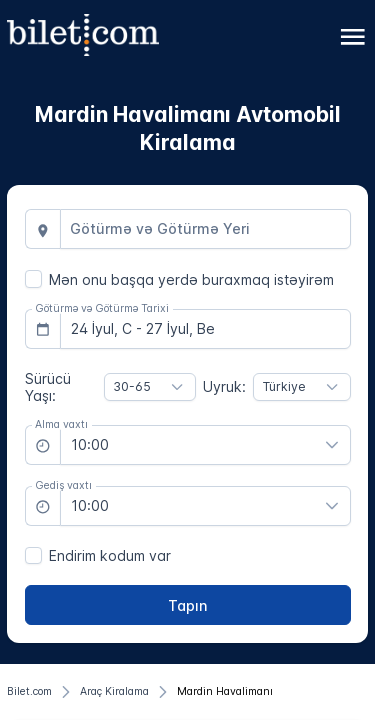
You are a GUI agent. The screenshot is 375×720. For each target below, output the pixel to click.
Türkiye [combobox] (284, 386)
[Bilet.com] (29, 692)
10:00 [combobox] (90, 444)
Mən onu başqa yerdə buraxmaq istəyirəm (191, 279)
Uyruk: (224, 386)
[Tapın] (188, 605)
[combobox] (205, 229)
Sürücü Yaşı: (48, 387)
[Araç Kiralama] (114, 692)
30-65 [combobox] (132, 386)
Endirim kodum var (110, 555)
